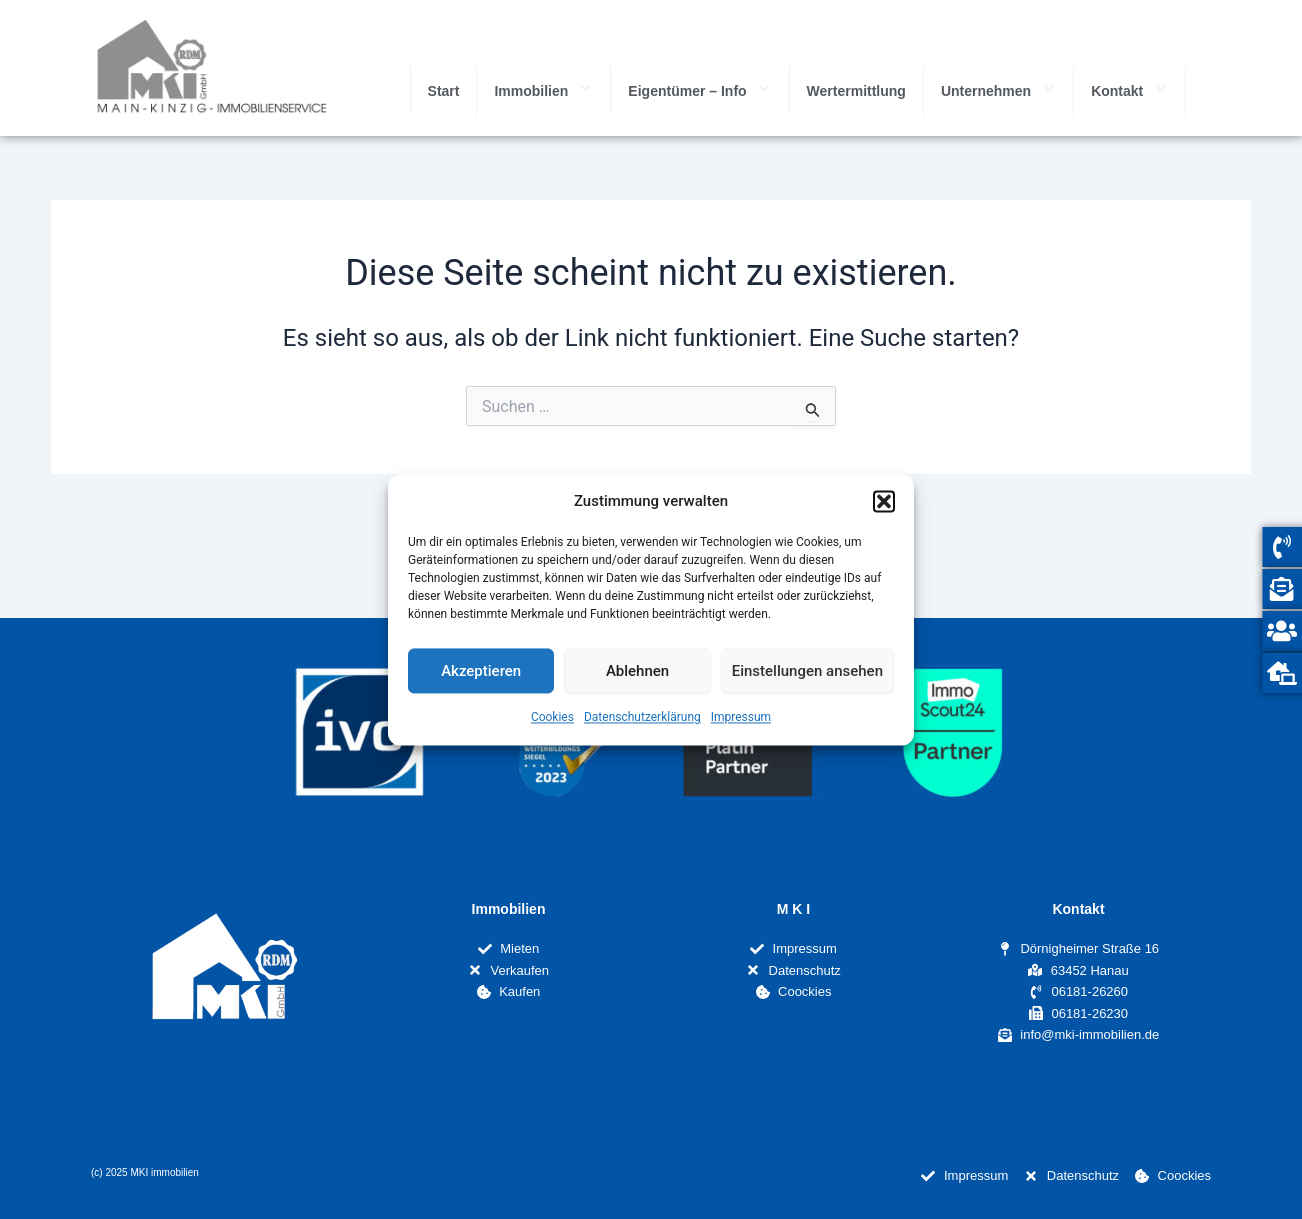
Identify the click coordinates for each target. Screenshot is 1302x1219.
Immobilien (543, 91)
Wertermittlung (856, 91)
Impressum (741, 718)
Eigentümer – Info (699, 91)
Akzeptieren (481, 671)
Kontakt (1129, 91)
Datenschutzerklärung (642, 718)
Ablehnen (637, 671)
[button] (884, 501)
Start (444, 91)
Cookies (552, 718)
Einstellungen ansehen (807, 671)
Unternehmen (998, 91)
